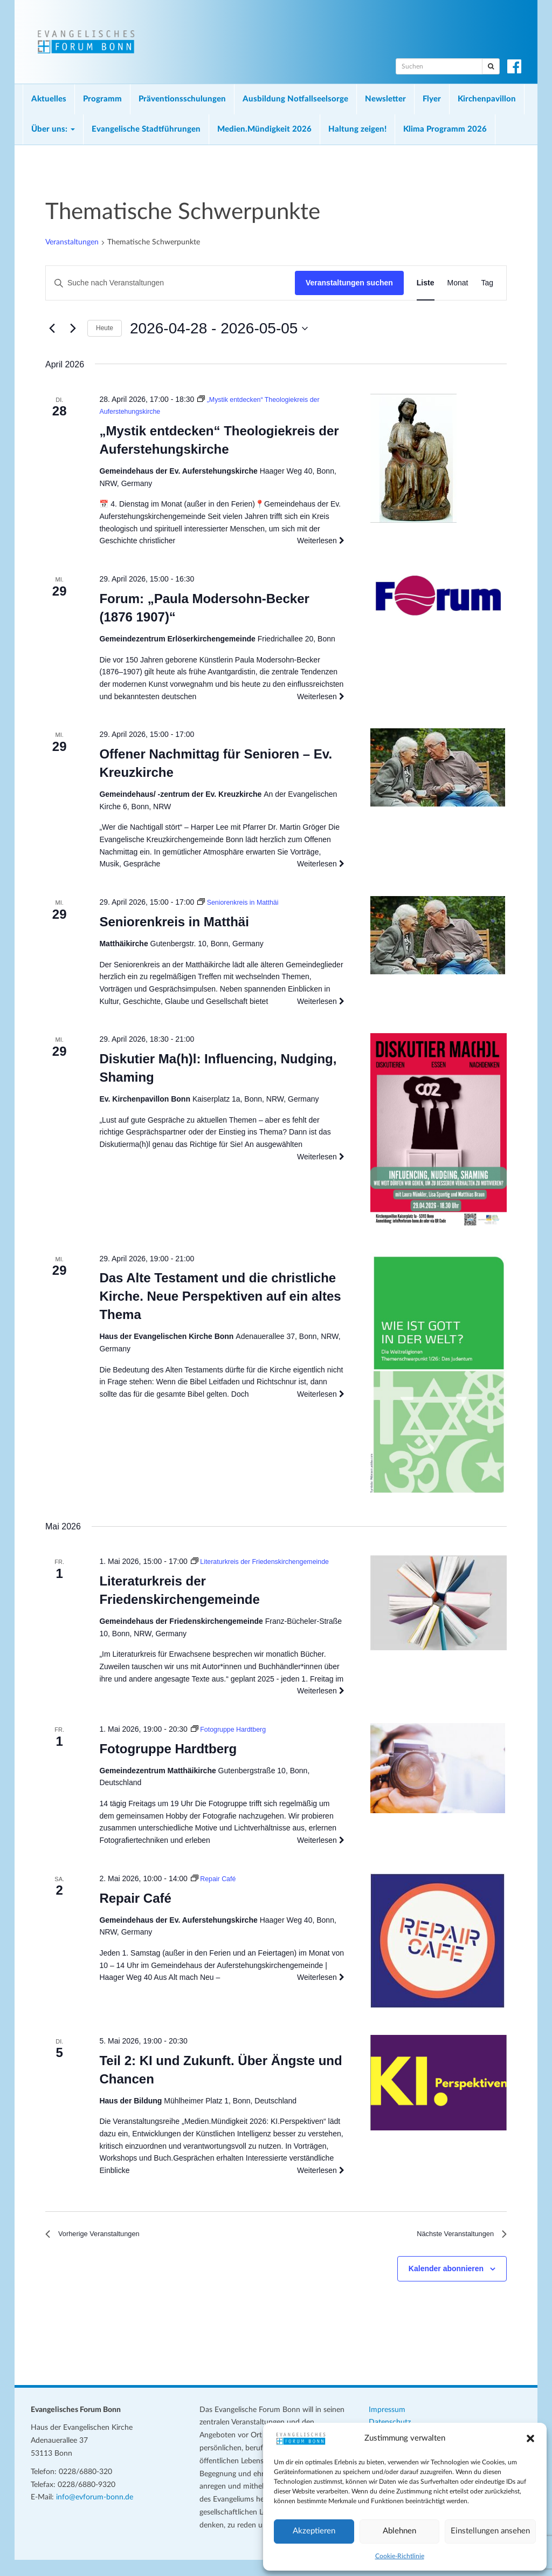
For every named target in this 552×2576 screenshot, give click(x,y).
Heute (104, 328)
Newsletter (385, 99)
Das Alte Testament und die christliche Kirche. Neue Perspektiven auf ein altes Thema (220, 1296)
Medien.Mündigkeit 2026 (264, 129)
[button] (530, 2438)
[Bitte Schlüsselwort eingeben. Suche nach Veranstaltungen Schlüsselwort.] (170, 283)
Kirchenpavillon (487, 99)
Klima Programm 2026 (445, 129)
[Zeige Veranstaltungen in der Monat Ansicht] (457, 283)
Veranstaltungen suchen (349, 282)
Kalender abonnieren (446, 2284)
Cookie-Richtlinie (399, 2556)
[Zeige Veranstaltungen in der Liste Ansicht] (425, 283)
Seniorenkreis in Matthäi (174, 921)
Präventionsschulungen (182, 99)
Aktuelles (48, 99)
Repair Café (135, 1910)
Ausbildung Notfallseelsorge (295, 99)
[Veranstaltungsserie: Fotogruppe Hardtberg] (233, 1741)
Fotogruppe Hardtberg (168, 1760)
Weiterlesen (320, 540)
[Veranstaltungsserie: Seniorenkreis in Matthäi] (242, 902)
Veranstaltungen (72, 242)
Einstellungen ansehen (490, 2531)
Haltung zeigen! (357, 129)
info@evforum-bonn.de (94, 2514)
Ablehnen (399, 2531)
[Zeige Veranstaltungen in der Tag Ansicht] (487, 283)
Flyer (432, 99)
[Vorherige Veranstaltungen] (51, 328)
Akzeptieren (314, 2531)
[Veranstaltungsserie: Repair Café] (216, 1891)
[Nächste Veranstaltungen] (72, 328)
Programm (102, 99)
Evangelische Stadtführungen (146, 129)
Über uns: (53, 129)
